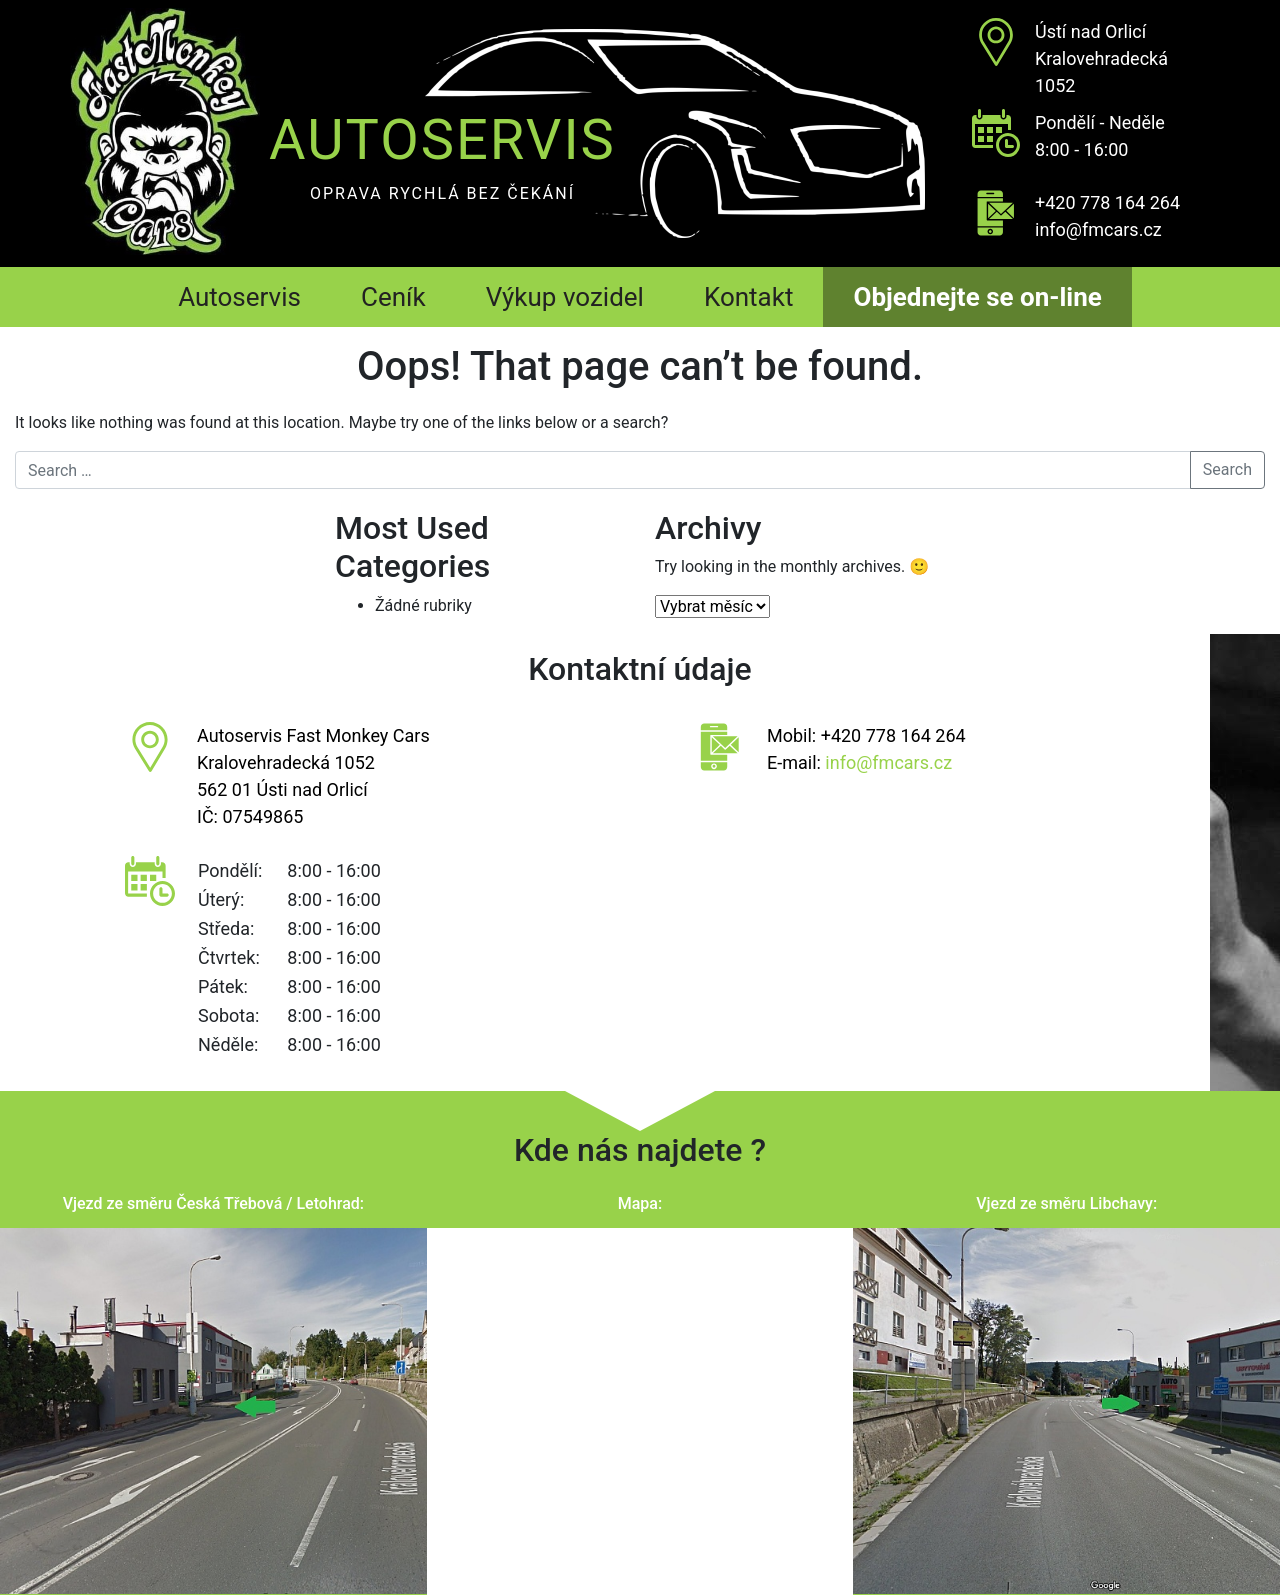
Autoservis (239, 297)
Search (1227, 469)
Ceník (393, 297)
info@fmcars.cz (1098, 229)
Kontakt (749, 297)
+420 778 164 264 (1107, 202)
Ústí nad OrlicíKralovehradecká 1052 (1101, 58)
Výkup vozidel (565, 297)
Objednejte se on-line (977, 297)
